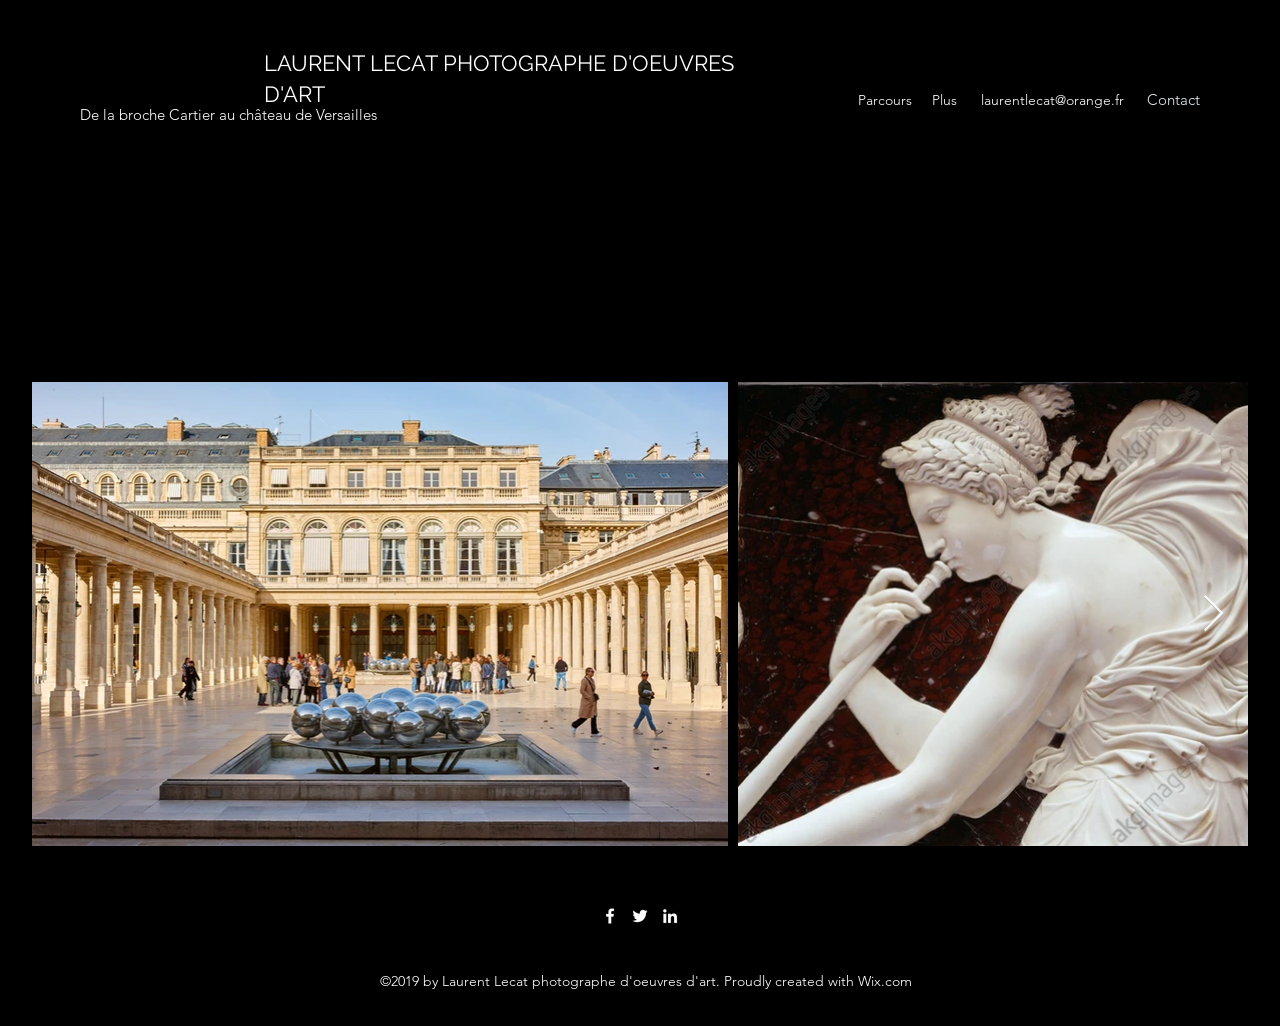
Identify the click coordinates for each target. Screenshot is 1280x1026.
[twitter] (640, 916)
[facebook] (610, 916)
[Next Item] (1213, 614)
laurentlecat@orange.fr (1052, 100)
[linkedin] (670, 916)
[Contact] (1173, 100)
